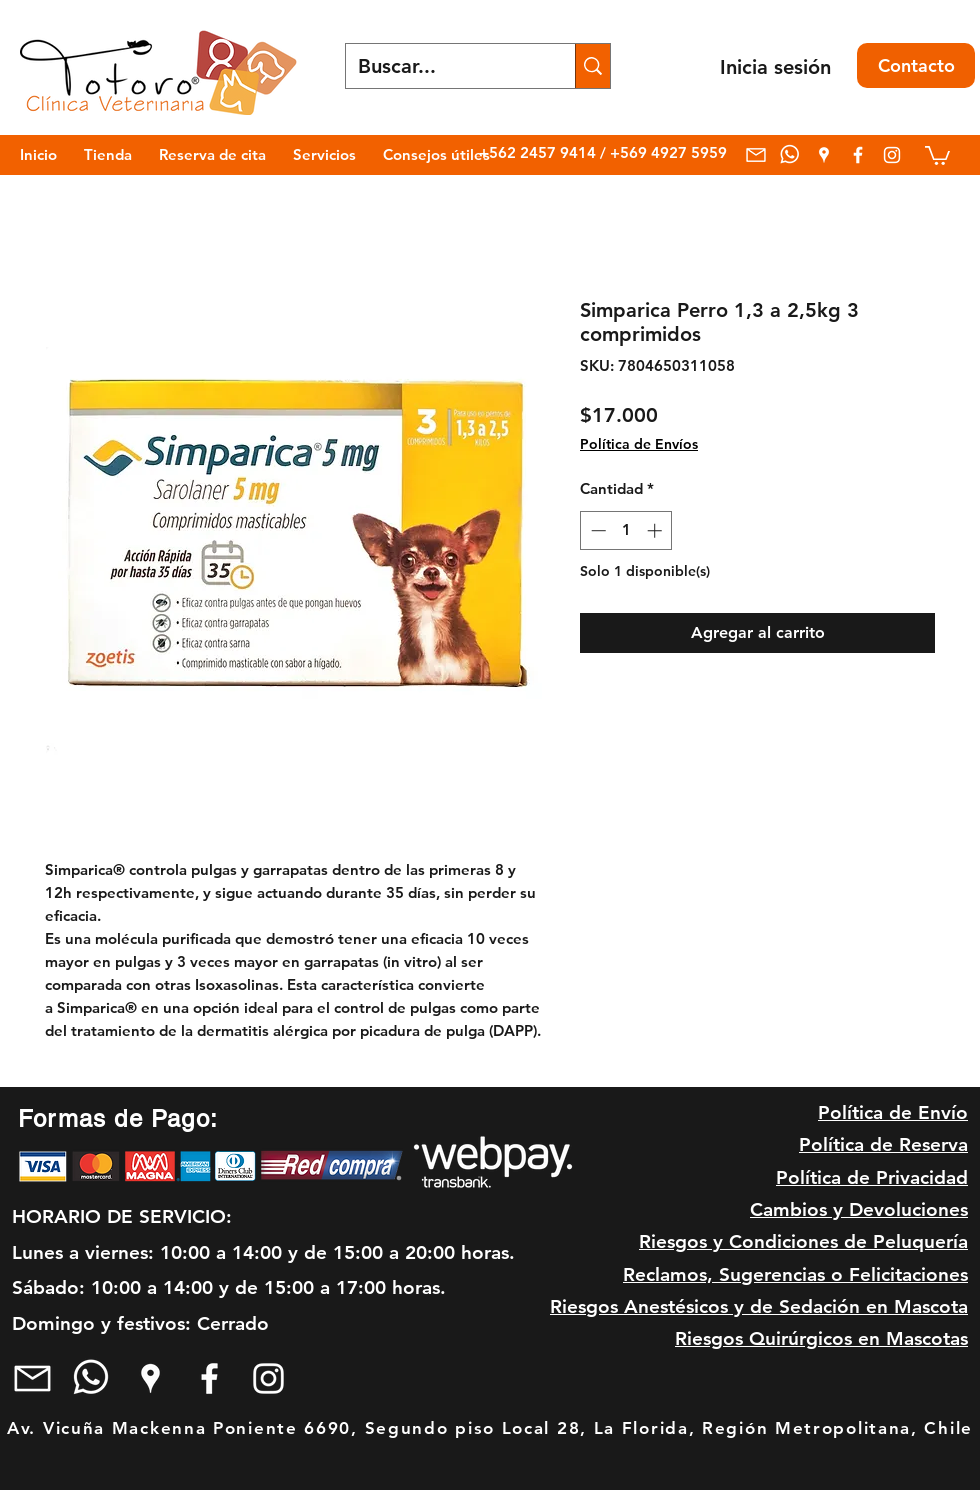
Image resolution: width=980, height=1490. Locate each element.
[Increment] (656, 530)
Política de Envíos (639, 444)
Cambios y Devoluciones (859, 1209)
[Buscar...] (445, 66)
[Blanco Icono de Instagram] (892, 155)
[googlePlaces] (824, 155)
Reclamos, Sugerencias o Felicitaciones (795, 1274)
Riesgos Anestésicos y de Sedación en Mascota (759, 1306)
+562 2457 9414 (539, 152)
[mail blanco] (756, 155)
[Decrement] (596, 530)
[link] (937, 154)
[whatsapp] (790, 155)
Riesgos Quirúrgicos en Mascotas (821, 1338)
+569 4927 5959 (668, 152)
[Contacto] (916, 65)
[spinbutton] (626, 530)
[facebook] (858, 155)
